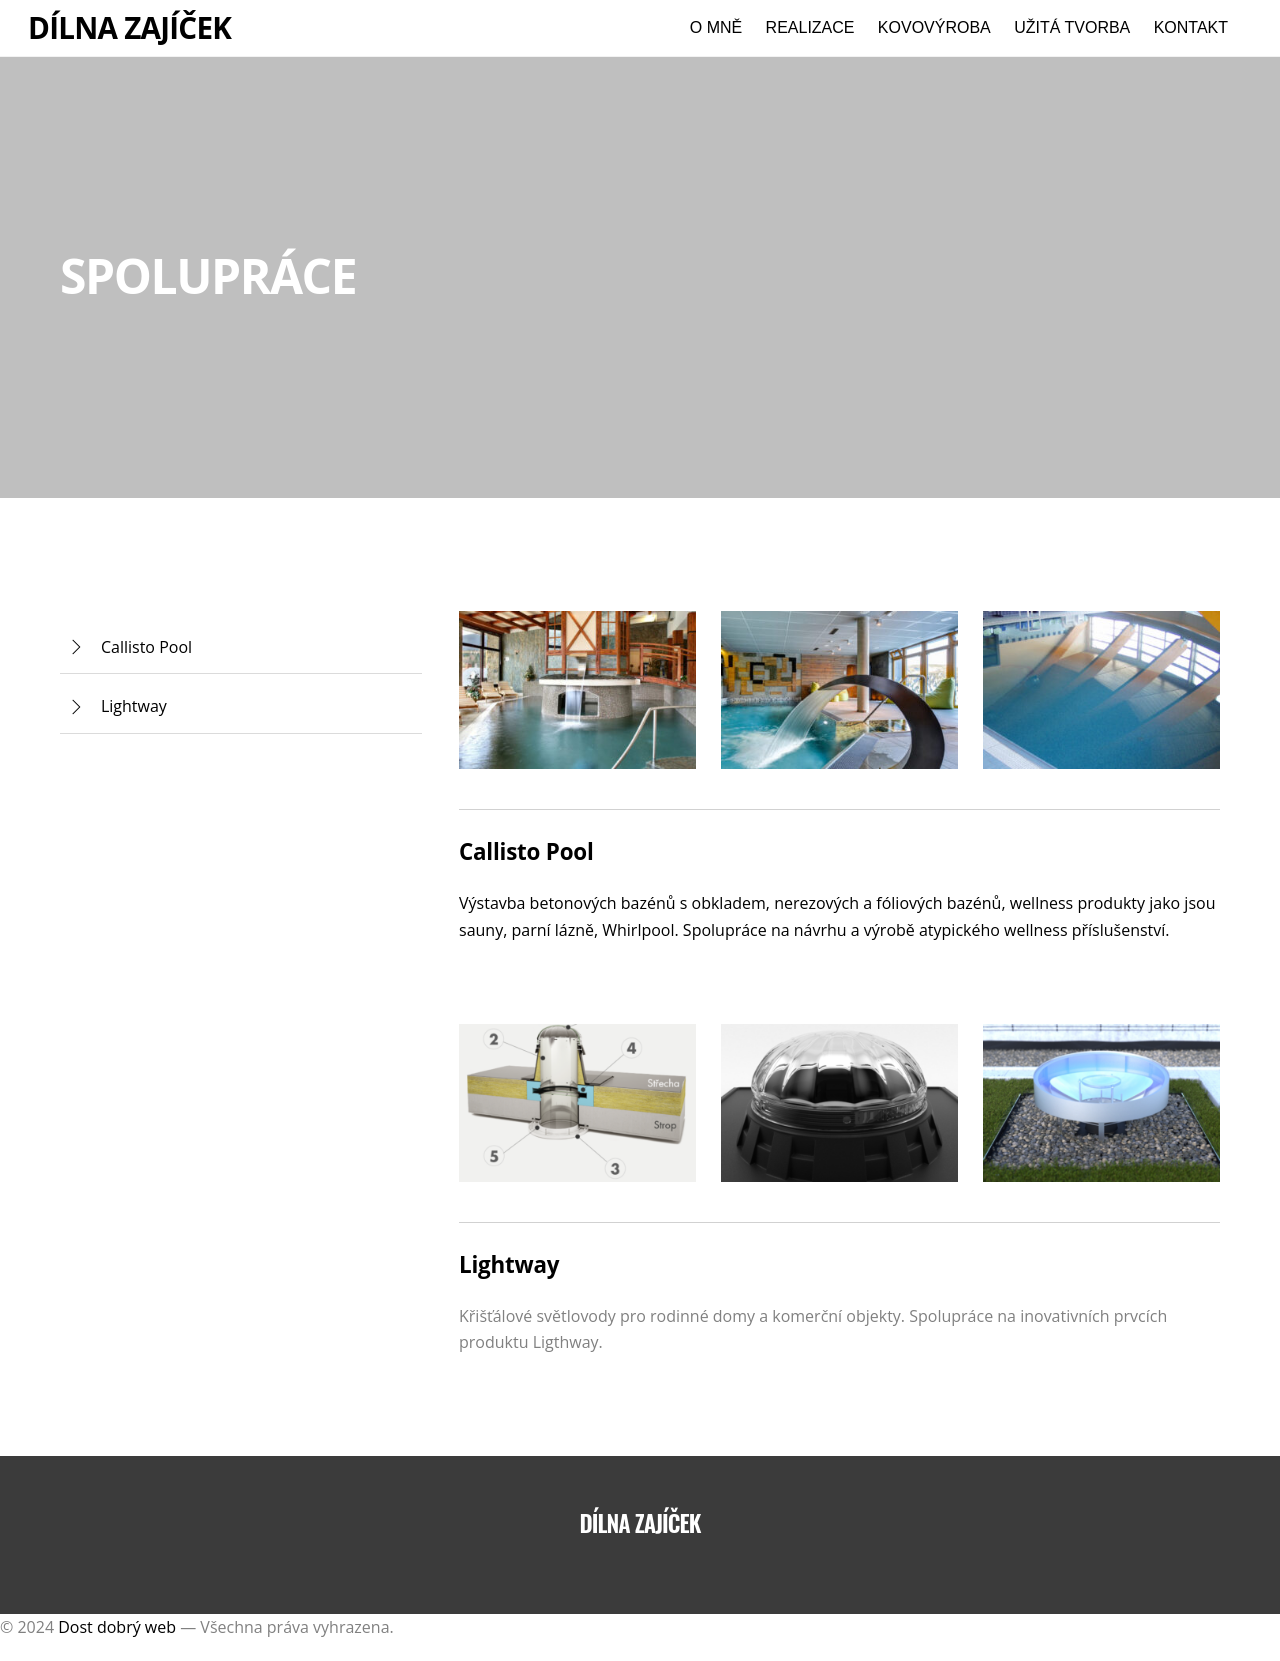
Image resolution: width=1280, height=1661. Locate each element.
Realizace (810, 27)
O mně (716, 27)
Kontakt (1191, 27)
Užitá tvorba (1072, 27)
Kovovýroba (934, 27)
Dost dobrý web (117, 1627)
